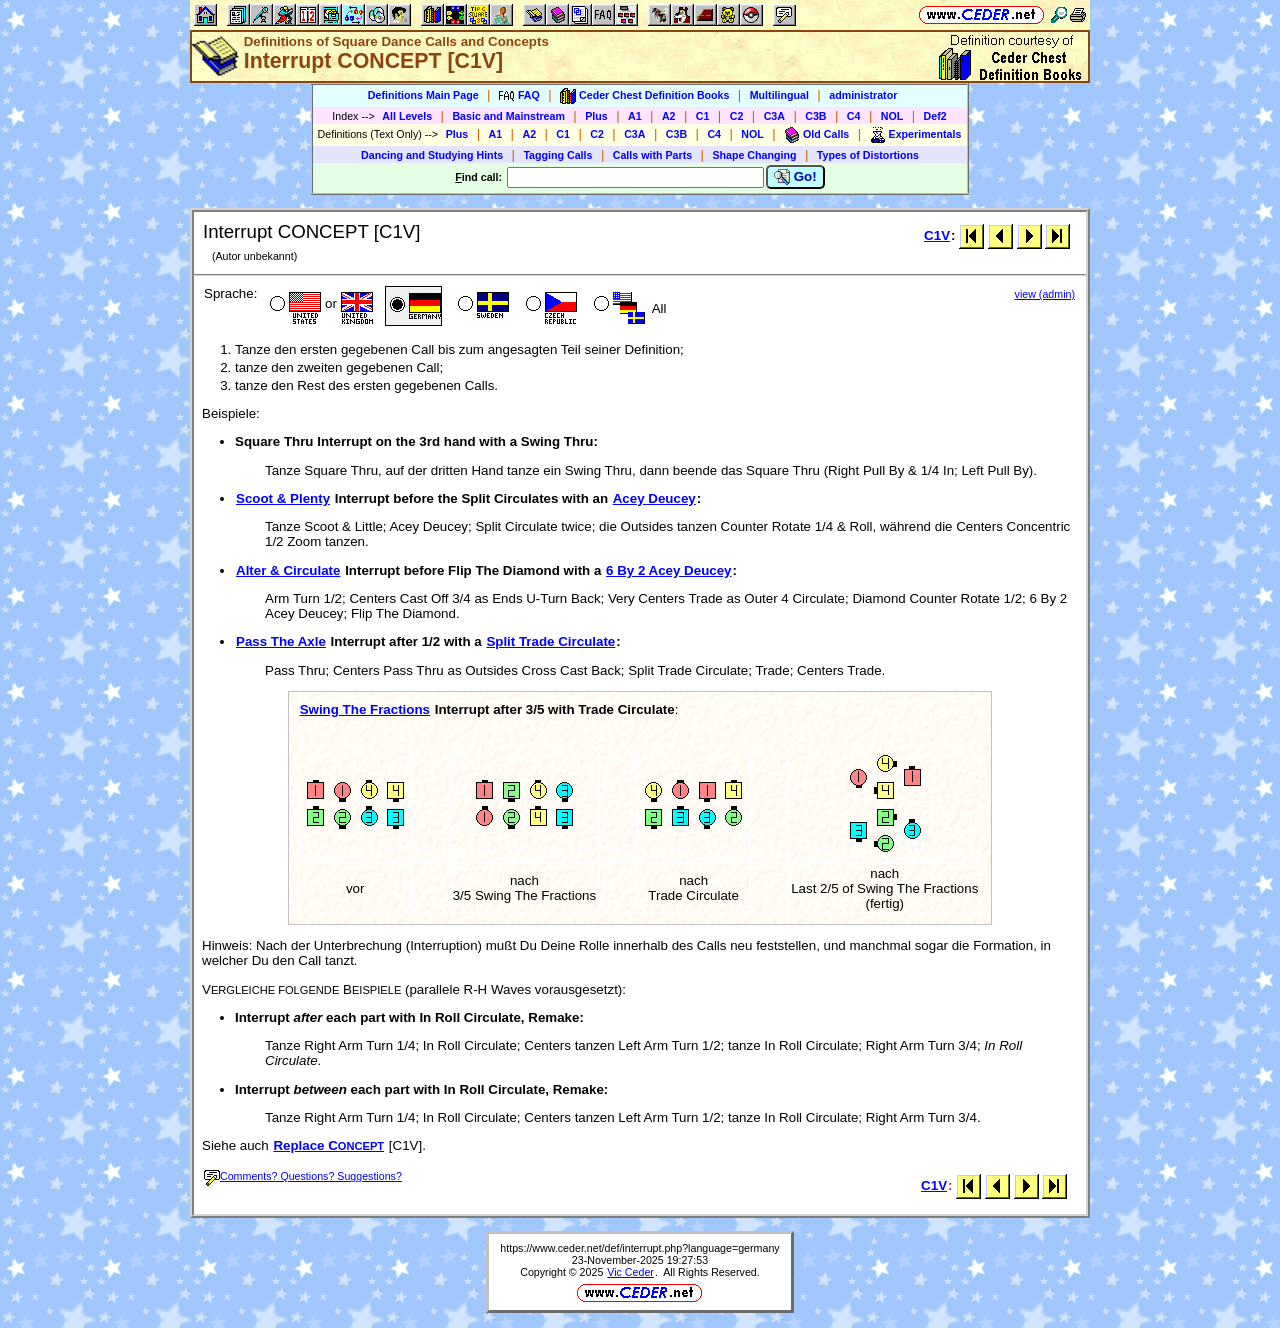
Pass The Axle (281, 641)
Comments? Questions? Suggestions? (303, 1176)
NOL (892, 116)
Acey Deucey (654, 498)
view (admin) (1045, 294)
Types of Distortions (868, 155)
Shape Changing (754, 155)
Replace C (328, 1145)
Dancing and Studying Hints (432, 155)
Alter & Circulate (288, 570)
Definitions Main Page (423, 95)
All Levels (407, 116)
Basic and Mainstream (508, 116)
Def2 (935, 116)
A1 (635, 116)
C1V (937, 235)
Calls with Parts (652, 155)
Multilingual (779, 95)
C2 (737, 116)
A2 (669, 116)
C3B (815, 116)
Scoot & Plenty (283, 498)
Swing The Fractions (365, 709)
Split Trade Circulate (550, 641)
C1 (703, 116)
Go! (795, 177)
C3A (774, 116)
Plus (596, 116)
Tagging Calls (557, 155)
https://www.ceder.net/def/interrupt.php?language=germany (639, 1248)
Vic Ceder (630, 1272)
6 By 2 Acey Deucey (668, 570)
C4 (854, 116)
